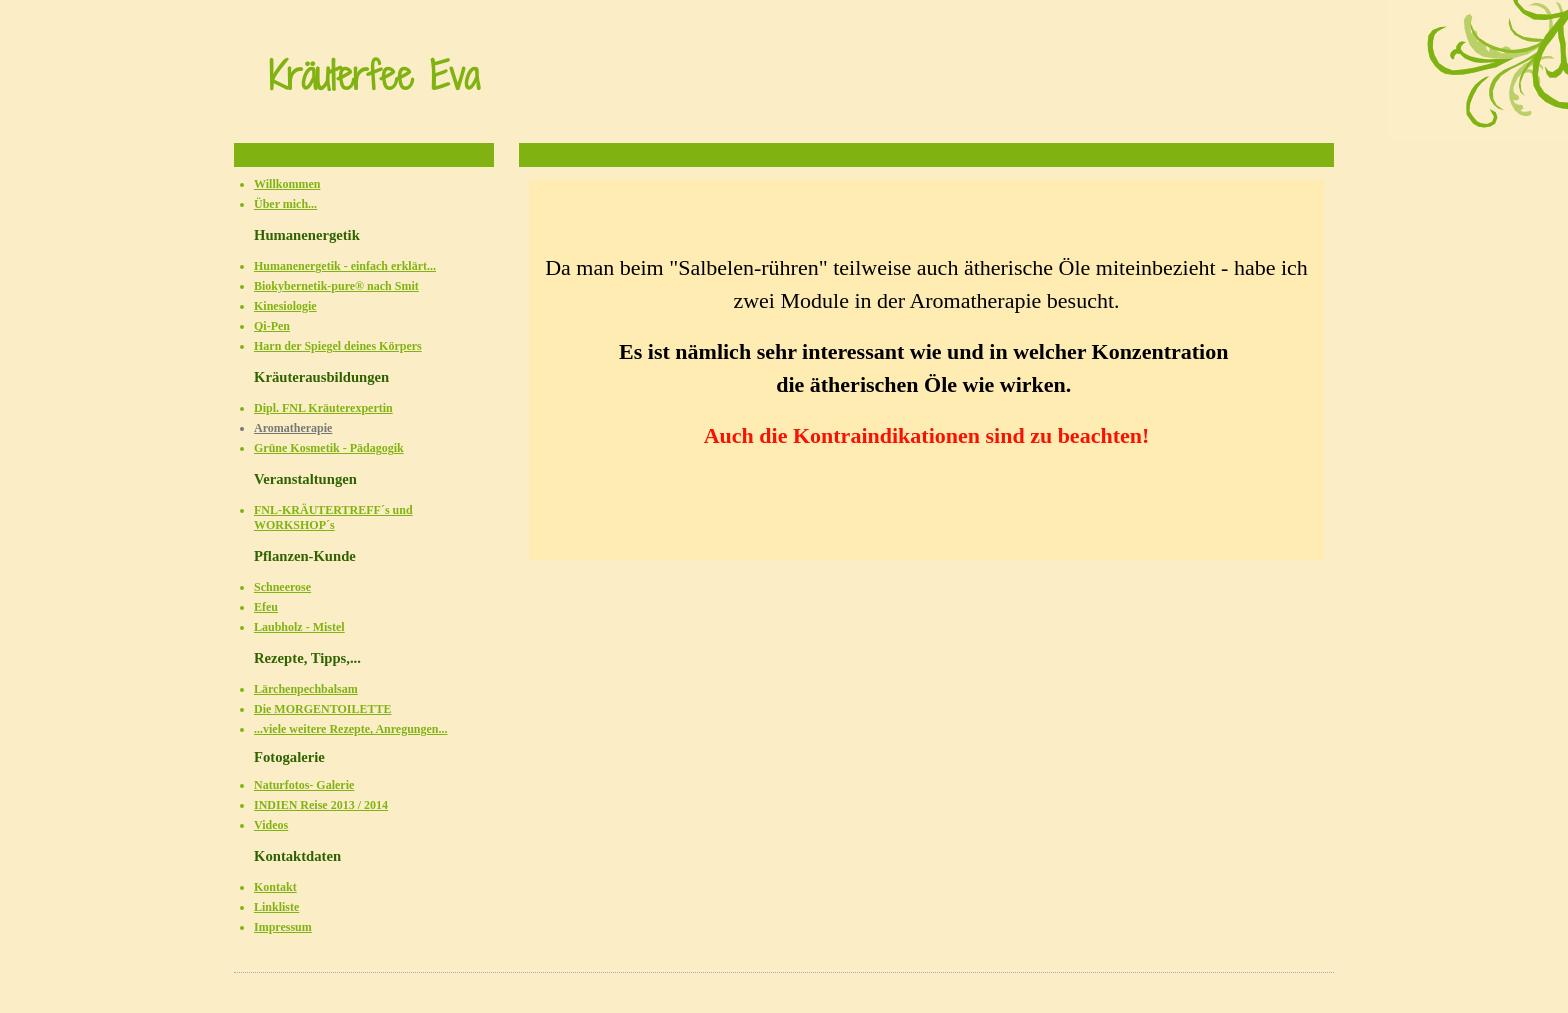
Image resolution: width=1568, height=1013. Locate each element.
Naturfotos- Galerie (304, 785)
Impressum (283, 927)
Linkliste (276, 907)
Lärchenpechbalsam (306, 689)
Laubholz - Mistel (299, 627)
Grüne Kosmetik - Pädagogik (329, 448)
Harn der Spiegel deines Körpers (338, 346)
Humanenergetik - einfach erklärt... (345, 266)
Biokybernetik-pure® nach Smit (336, 286)
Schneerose (282, 587)
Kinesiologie (285, 306)
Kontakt (275, 887)
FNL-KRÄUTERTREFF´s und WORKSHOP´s (333, 517)
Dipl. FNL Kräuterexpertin (323, 408)
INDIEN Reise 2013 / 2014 (321, 805)
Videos (271, 825)
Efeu (266, 607)
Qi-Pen (272, 326)
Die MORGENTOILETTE (322, 709)
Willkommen (287, 184)
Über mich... (285, 204)
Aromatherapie (293, 428)
